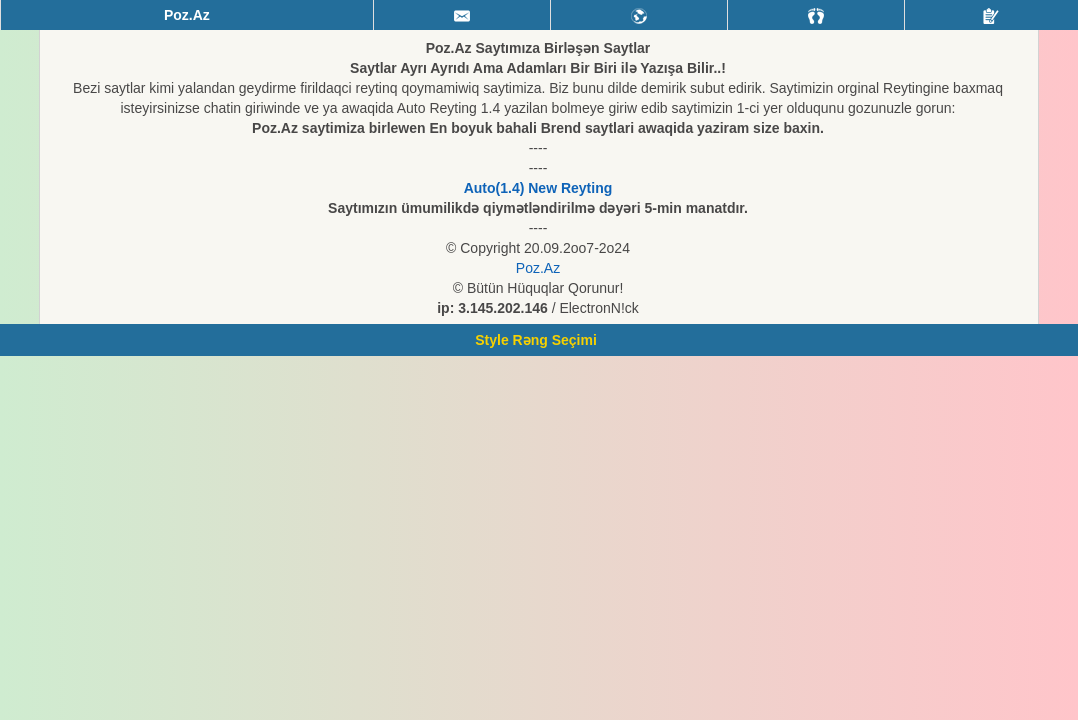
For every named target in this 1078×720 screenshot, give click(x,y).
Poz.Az (538, 268)
